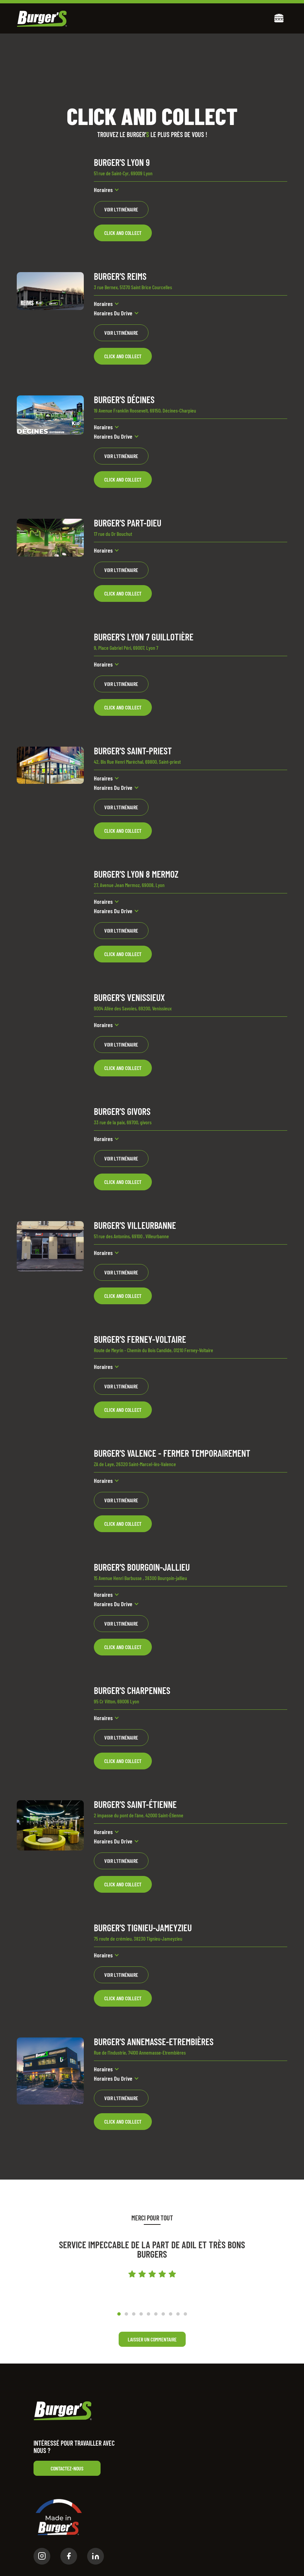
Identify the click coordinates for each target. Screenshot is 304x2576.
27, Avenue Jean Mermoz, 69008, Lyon (129, 885)
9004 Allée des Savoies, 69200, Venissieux (133, 1008)
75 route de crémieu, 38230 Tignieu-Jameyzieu (138, 1938)
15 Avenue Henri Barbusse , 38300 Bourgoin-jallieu (140, 1578)
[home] (42, 18)
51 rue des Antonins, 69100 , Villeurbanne (131, 1236)
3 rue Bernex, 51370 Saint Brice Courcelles (133, 287)
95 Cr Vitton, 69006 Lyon (116, 1701)
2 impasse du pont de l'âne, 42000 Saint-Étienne (138, 1815)
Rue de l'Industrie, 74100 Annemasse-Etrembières (140, 2052)
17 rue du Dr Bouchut (113, 533)
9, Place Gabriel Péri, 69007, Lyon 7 (126, 647)
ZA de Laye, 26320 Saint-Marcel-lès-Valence (135, 1464)
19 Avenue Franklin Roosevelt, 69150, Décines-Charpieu (145, 410)
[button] (278, 18)
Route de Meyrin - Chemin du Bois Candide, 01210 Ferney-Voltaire (153, 1350)
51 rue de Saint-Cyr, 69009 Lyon (123, 173)
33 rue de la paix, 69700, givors (122, 1122)
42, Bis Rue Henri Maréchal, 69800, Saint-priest (137, 761)
